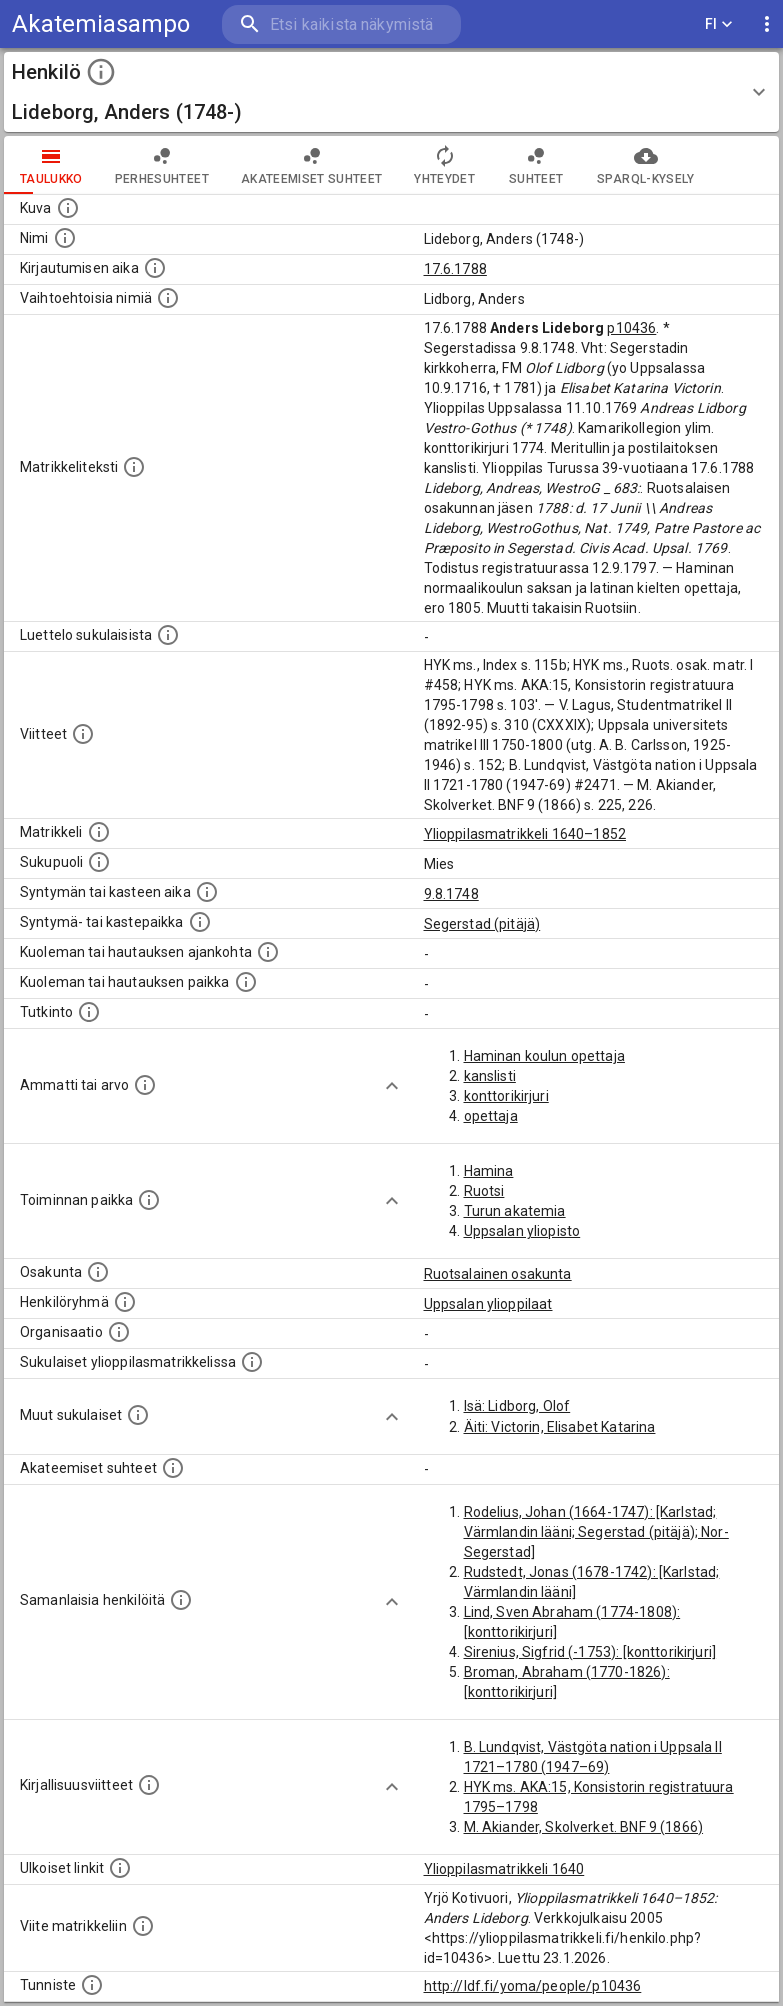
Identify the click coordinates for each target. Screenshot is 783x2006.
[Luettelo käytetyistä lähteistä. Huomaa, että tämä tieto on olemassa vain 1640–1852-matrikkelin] (83, 734)
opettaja (491, 1116)
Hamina (489, 1171)
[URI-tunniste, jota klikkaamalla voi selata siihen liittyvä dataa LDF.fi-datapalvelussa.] (92, 1985)
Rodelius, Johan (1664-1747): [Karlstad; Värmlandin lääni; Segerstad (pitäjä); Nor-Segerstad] (596, 1532)
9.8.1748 (451, 894)
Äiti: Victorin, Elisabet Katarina (560, 1427)
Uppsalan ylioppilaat (488, 1304)
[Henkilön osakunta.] (98, 1272)
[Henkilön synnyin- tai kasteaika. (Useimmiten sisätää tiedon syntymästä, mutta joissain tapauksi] (207, 892)
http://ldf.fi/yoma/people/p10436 (533, 1986)
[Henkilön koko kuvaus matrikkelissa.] (134, 467)
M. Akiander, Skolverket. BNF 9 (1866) (584, 1827)
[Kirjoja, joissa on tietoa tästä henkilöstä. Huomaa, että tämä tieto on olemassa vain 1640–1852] (149, 1785)
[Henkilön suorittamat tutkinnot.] (89, 1012)
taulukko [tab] (51, 165)
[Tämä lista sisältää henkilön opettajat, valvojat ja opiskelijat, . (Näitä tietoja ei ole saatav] (173, 1468)
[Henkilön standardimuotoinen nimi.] (65, 238)
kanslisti (490, 1076)
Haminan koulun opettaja (544, 1056)
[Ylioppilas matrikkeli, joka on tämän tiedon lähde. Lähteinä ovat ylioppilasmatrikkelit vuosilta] (99, 832)
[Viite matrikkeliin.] (143, 1926)
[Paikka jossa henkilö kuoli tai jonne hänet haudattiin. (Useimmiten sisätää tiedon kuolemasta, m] (246, 982)
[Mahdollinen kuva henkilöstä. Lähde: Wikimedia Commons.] (68, 208)
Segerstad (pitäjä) (482, 924)
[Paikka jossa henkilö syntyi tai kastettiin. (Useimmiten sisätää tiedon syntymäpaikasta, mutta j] (200, 922)
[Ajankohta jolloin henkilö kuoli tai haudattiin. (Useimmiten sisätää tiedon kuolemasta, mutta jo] (268, 952)
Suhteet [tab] (536, 165)
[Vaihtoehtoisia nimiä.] (168, 298)
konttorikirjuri (506, 1096)
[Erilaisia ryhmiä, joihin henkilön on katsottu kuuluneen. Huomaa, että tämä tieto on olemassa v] (125, 1302)
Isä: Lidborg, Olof (517, 1406)
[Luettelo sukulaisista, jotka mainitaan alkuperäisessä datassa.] (168, 635)
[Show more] (392, 1086)
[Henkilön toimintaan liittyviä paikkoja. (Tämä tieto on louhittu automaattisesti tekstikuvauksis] (149, 1200)
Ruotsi (484, 1191)
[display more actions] (767, 24)
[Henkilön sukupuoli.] (99, 862)
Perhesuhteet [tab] (162, 165)
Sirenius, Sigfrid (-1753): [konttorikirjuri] (590, 1652)
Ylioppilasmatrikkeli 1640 (504, 1869)
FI (719, 24)
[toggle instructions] (101, 72)
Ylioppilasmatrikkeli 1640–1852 (525, 834)
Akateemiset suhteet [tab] (312, 165)
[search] (341, 24)
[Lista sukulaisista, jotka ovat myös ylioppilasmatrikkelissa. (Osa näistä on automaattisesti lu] (252, 1362)
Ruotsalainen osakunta (498, 1274)
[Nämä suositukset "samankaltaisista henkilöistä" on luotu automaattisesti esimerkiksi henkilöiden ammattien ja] (181, 1600)
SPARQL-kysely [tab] (645, 165)
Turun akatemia (515, 1211)
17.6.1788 (455, 269)
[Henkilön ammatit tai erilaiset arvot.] (145, 1085)
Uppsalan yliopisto (522, 1231)
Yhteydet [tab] (444, 165)
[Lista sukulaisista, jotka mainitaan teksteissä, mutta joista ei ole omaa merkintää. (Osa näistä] (138, 1415)
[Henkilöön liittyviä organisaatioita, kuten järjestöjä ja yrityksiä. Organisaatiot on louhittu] (119, 1332)
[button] (391, 92)
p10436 (631, 328)
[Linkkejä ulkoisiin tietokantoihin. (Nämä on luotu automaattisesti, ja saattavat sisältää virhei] (120, 1868)
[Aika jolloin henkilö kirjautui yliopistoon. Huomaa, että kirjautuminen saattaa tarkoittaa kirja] (155, 268)
